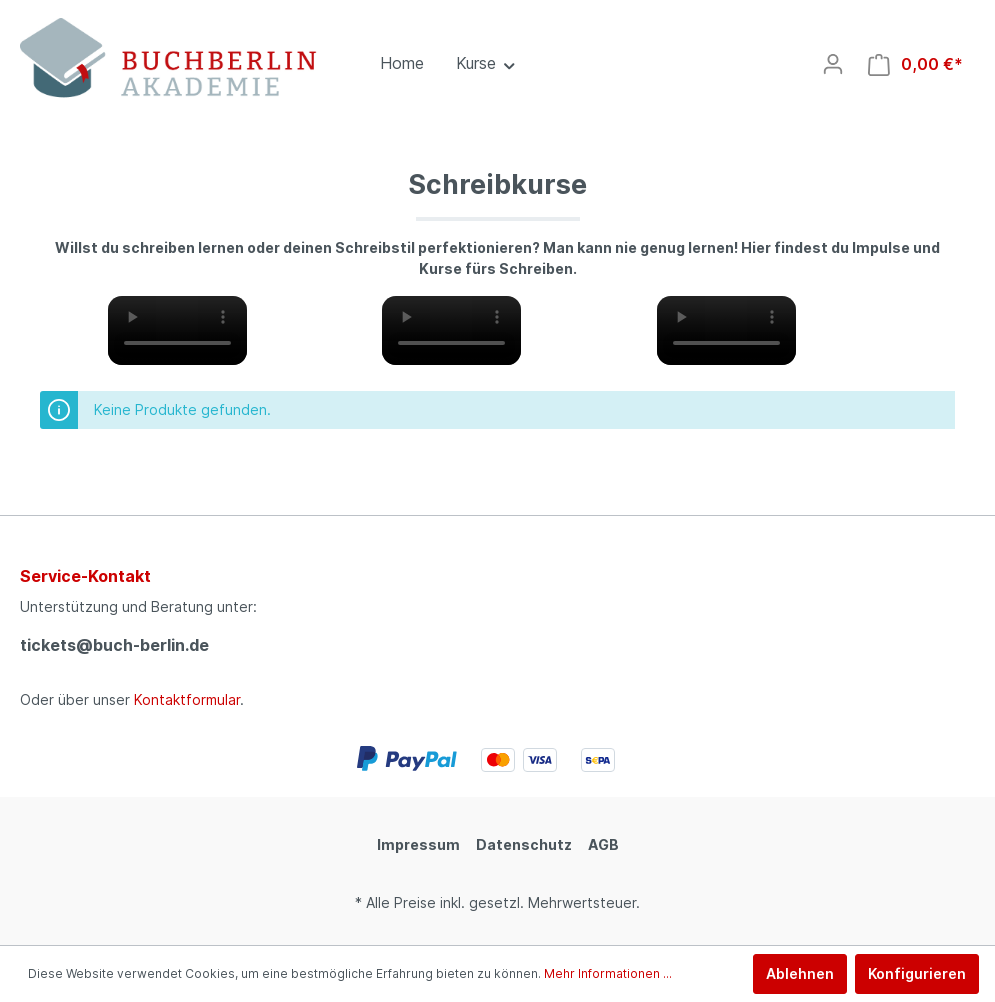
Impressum (418, 844)
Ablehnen (800, 973)
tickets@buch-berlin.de (114, 645)
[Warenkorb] (915, 64)
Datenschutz (524, 844)
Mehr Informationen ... (608, 973)
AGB (603, 844)
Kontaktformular (187, 699)
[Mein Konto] (833, 64)
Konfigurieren (917, 973)
